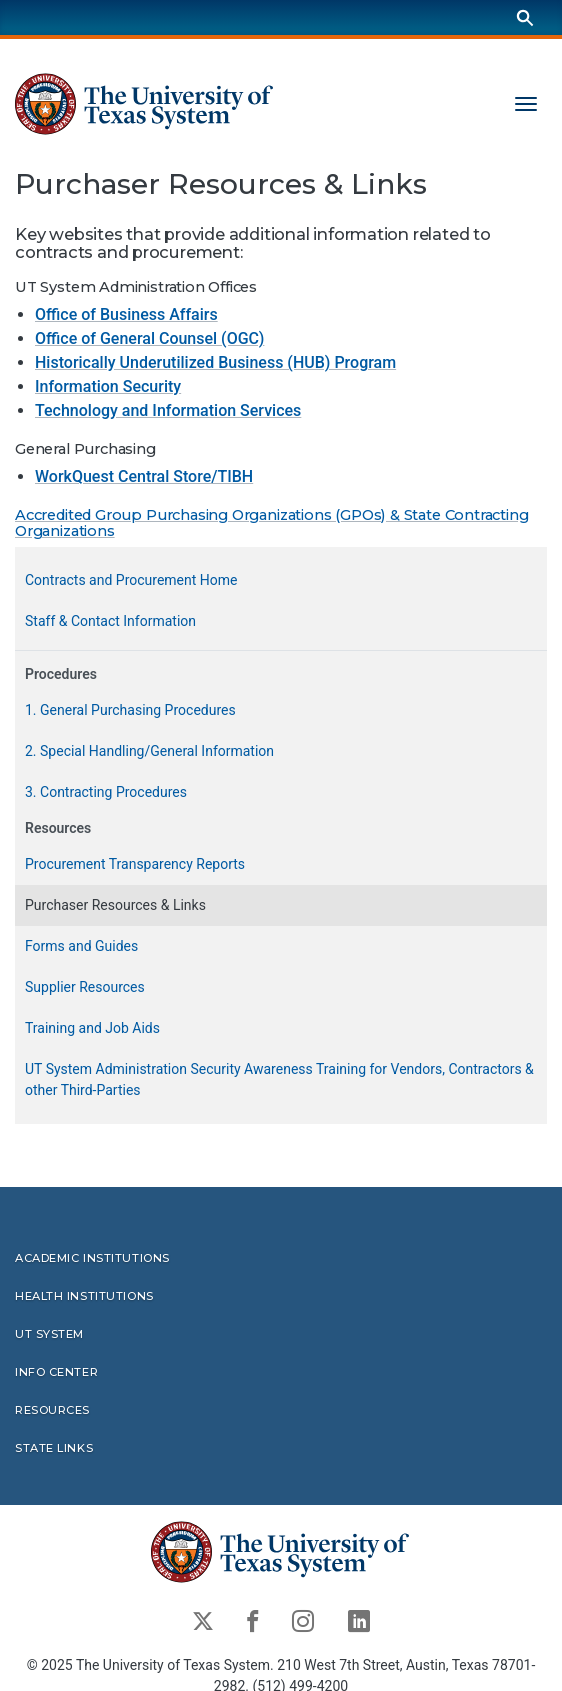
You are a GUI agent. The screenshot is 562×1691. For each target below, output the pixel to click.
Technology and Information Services (168, 410)
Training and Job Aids (92, 1027)
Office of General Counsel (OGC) (149, 338)
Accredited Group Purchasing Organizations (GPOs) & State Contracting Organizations (272, 522)
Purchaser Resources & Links (115, 904)
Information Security (108, 386)
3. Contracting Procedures (106, 791)
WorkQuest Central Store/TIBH (144, 475)
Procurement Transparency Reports (135, 863)
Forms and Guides (81, 945)
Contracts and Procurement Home (131, 579)
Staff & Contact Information (110, 620)
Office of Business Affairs (126, 314)
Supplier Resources (85, 986)
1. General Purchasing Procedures (130, 709)
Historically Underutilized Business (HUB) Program (215, 362)
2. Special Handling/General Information (149, 750)
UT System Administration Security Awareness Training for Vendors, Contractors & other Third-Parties (279, 1078)
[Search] (525, 17)
